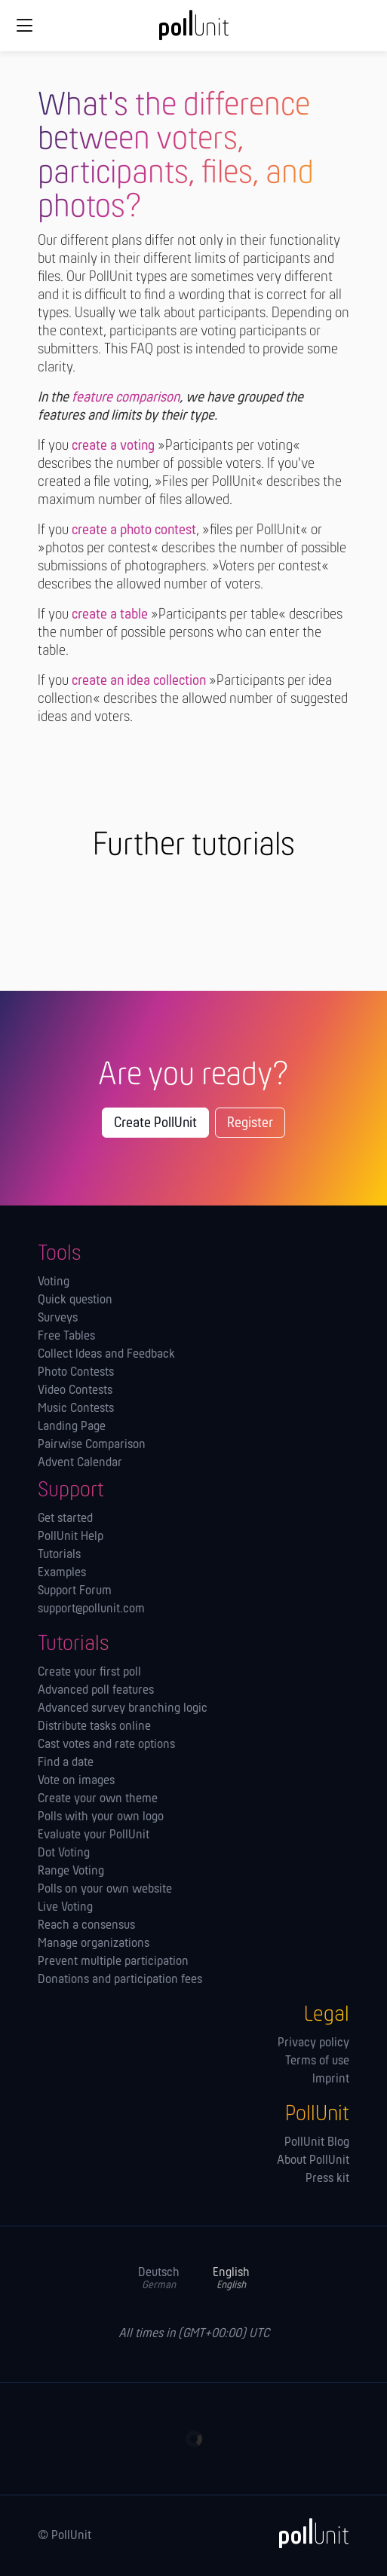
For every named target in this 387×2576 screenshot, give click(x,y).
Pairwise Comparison (92, 1445)
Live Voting (65, 1907)
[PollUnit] (307, 2533)
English (231, 2278)
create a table (110, 614)
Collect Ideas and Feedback (106, 1354)
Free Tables (66, 1336)
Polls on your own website (105, 1889)
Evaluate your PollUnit (93, 1835)
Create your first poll (89, 1672)
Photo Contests (76, 1373)
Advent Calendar (80, 1463)
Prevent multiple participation (113, 1962)
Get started (65, 1519)
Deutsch (159, 2278)
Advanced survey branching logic (122, 1709)
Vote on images (76, 1781)
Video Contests (75, 1391)
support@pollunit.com (91, 1609)
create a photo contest (134, 530)
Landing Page (72, 1427)
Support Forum (75, 1591)
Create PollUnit (155, 1123)
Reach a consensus (86, 1926)
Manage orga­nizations (93, 1944)
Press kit (327, 2179)
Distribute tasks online (94, 1727)
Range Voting (71, 1871)
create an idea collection (139, 681)
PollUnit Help (70, 1537)
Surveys (58, 1318)
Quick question (75, 1300)
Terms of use (317, 2061)
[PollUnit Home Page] (194, 30)
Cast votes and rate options (106, 1745)
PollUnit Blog (316, 2143)
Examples (62, 1573)
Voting (53, 1282)
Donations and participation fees (120, 1980)
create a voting (113, 446)
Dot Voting (64, 1853)
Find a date (66, 1763)
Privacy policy (313, 2043)
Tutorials (59, 1555)
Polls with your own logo (101, 1817)
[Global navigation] (24, 25)
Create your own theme (98, 1799)
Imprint (330, 2079)
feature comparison (126, 397)
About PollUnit (313, 2161)
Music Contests (76, 1409)
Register (250, 1123)
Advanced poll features (96, 1690)
